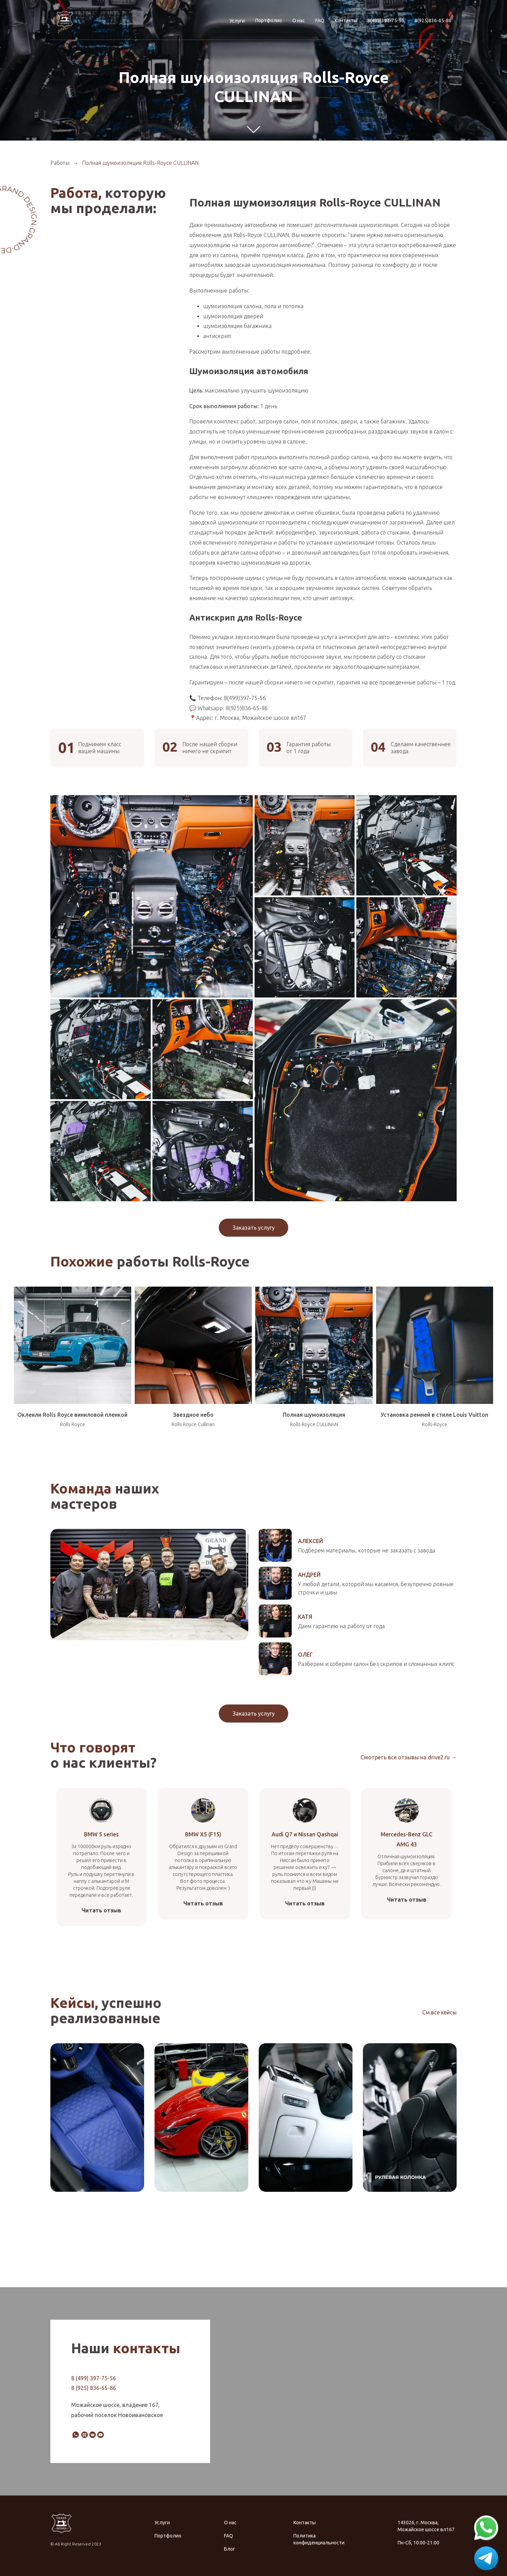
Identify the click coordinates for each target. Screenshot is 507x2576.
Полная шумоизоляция (314, 1415)
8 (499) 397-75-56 (93, 2378)
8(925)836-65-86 (433, 20)
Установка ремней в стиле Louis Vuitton (434, 1415)
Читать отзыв (101, 1910)
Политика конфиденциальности (318, 2539)
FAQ (319, 20)
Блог (229, 2549)
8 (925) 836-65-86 (93, 2388)
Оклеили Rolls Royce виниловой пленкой (72, 1415)
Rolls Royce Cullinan (193, 1424)
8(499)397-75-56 (385, 20)
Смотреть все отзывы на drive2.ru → (408, 1757)
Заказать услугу (254, 1227)
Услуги (237, 21)
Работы (59, 163)
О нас (298, 20)
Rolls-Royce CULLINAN (314, 1424)
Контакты (346, 20)
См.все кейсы (439, 2012)
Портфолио (268, 20)
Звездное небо (193, 1415)
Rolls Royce (72, 1424)
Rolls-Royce (434, 1424)
